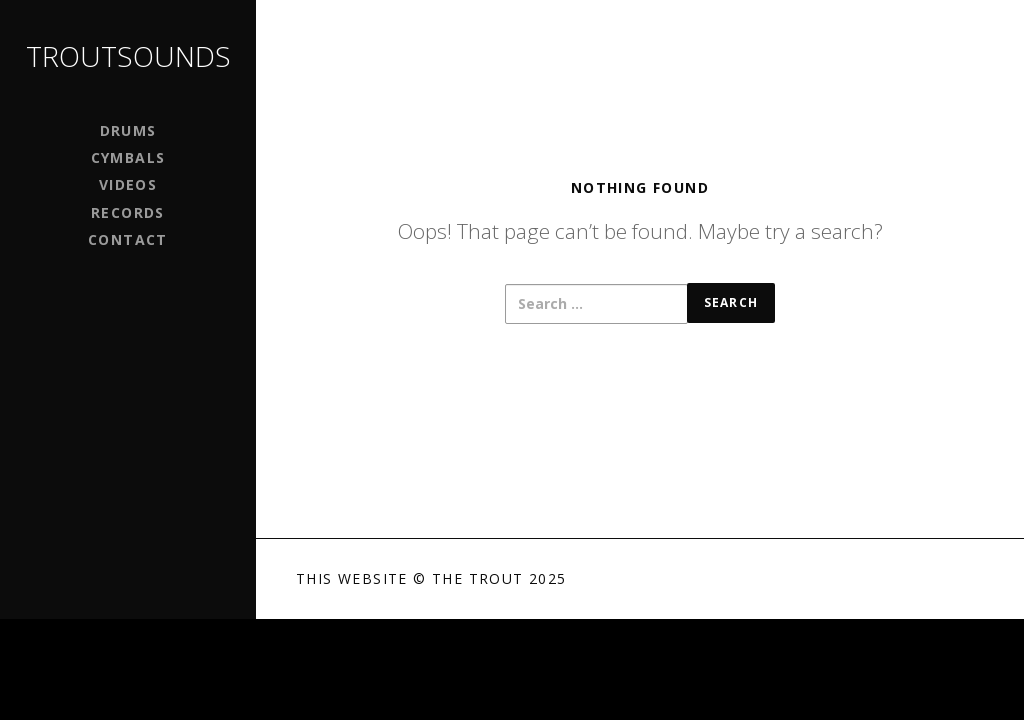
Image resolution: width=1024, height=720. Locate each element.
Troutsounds (128, 56)
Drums (128, 130)
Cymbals (128, 157)
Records (128, 212)
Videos (128, 184)
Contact (128, 239)
